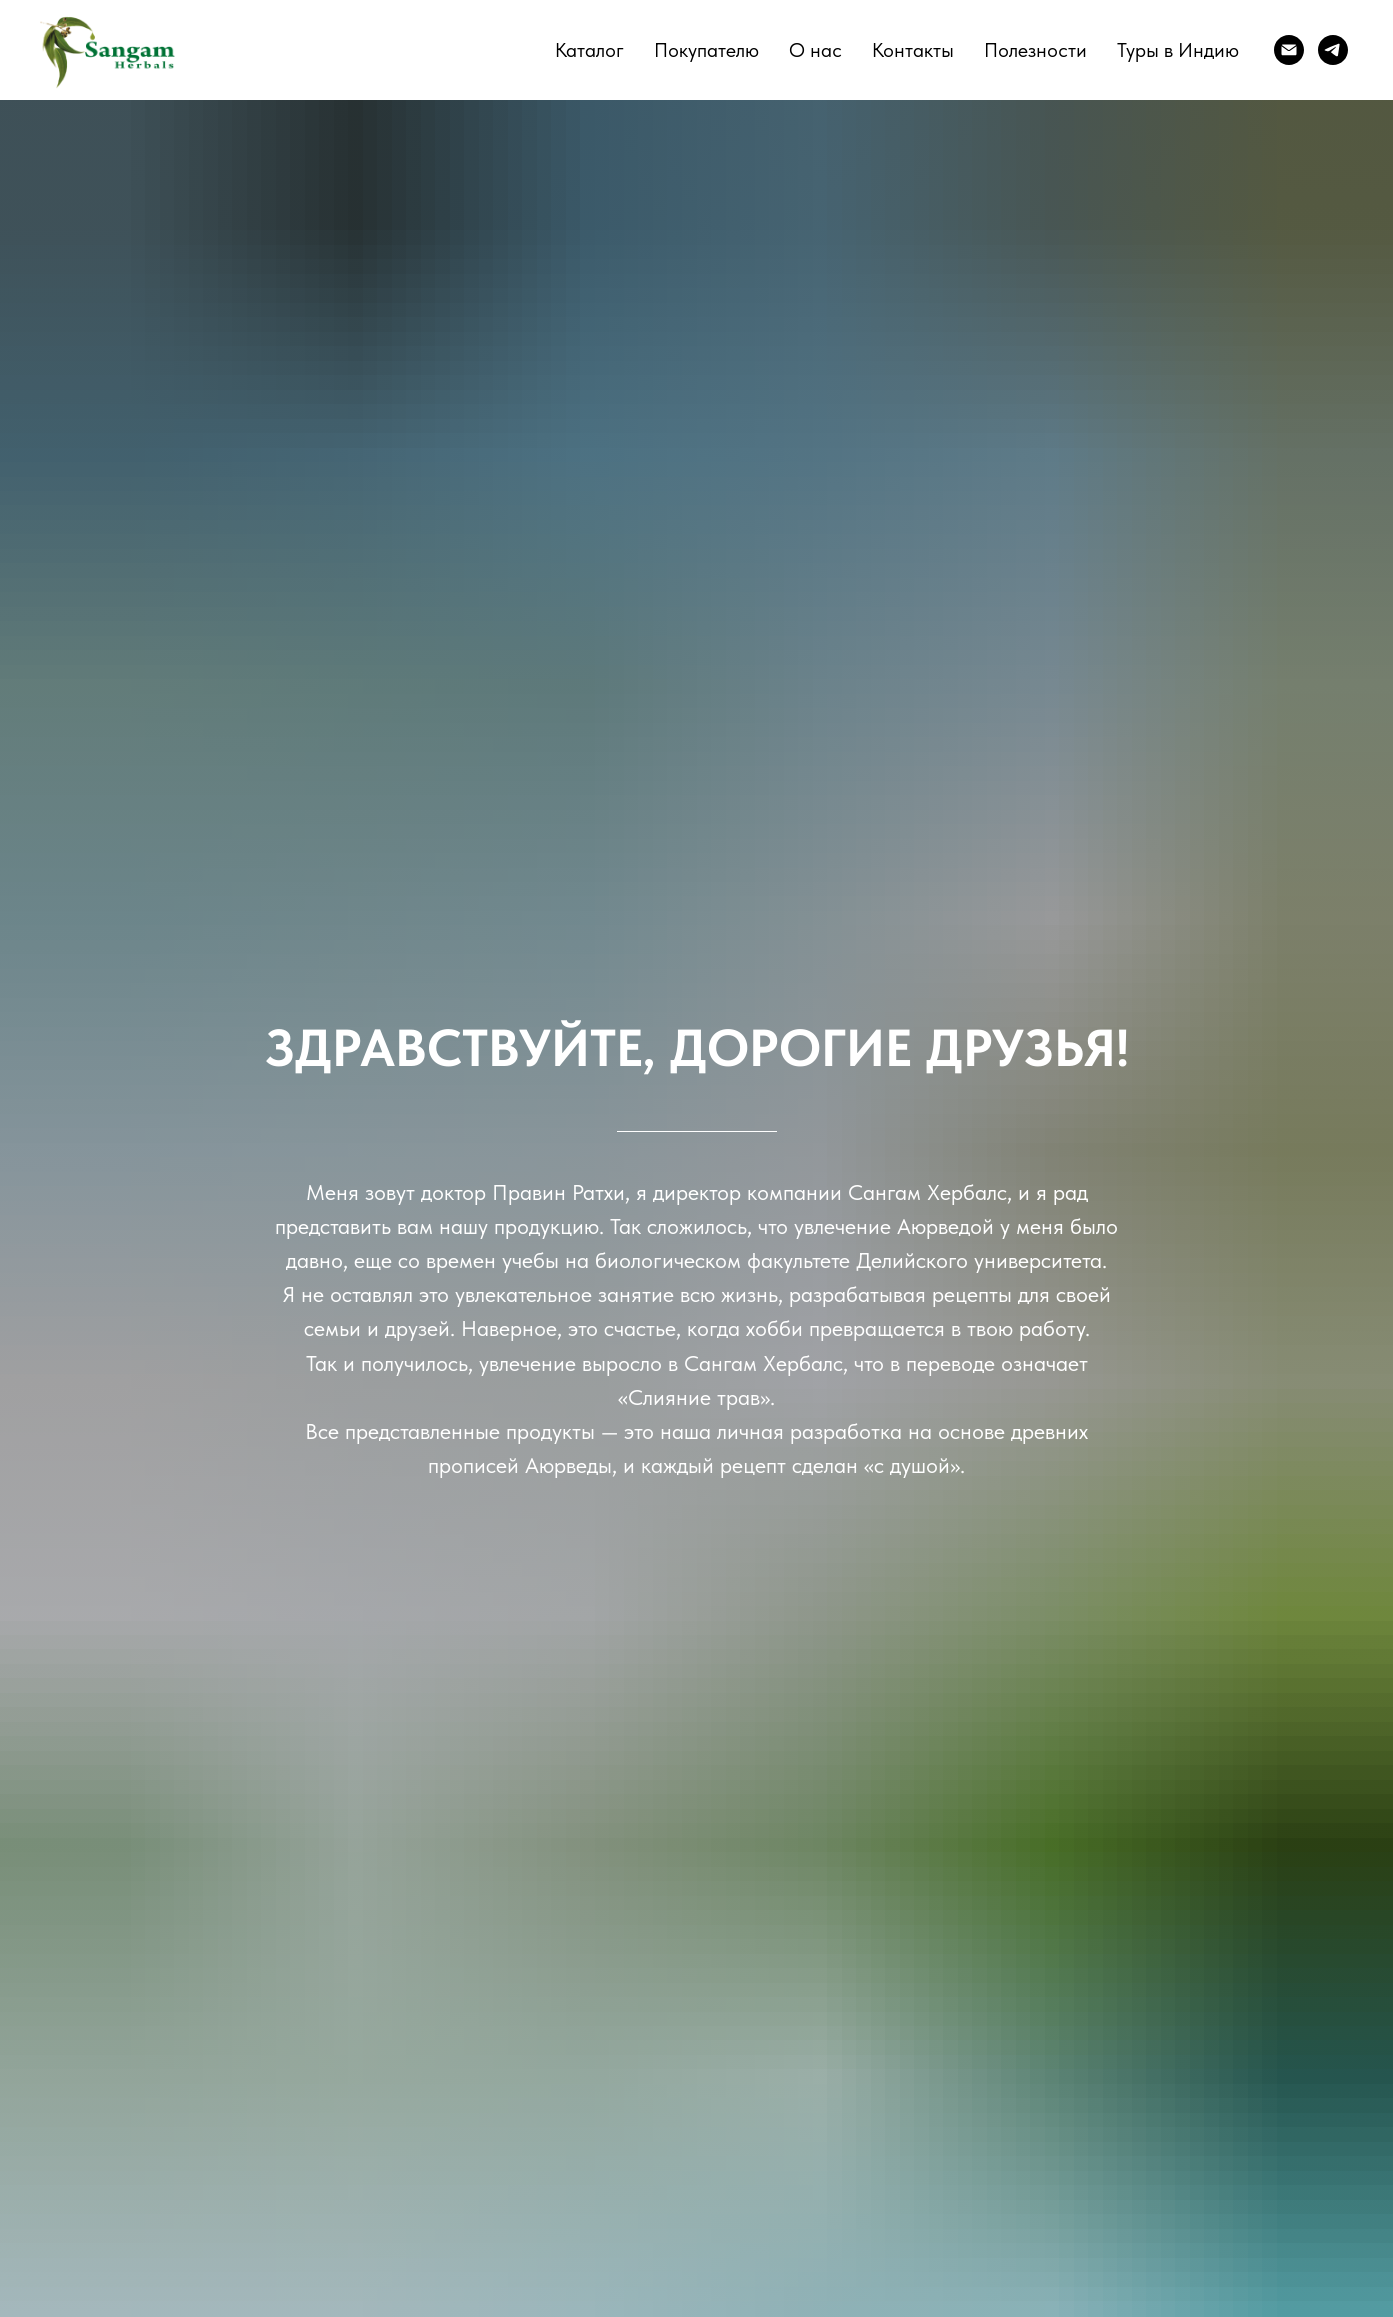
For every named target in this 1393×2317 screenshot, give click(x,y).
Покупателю (706, 50)
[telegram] (1333, 50)
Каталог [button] (589, 50)
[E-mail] (1289, 50)
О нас (815, 50)
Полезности (1035, 50)
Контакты (913, 50)
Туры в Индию (1178, 50)
